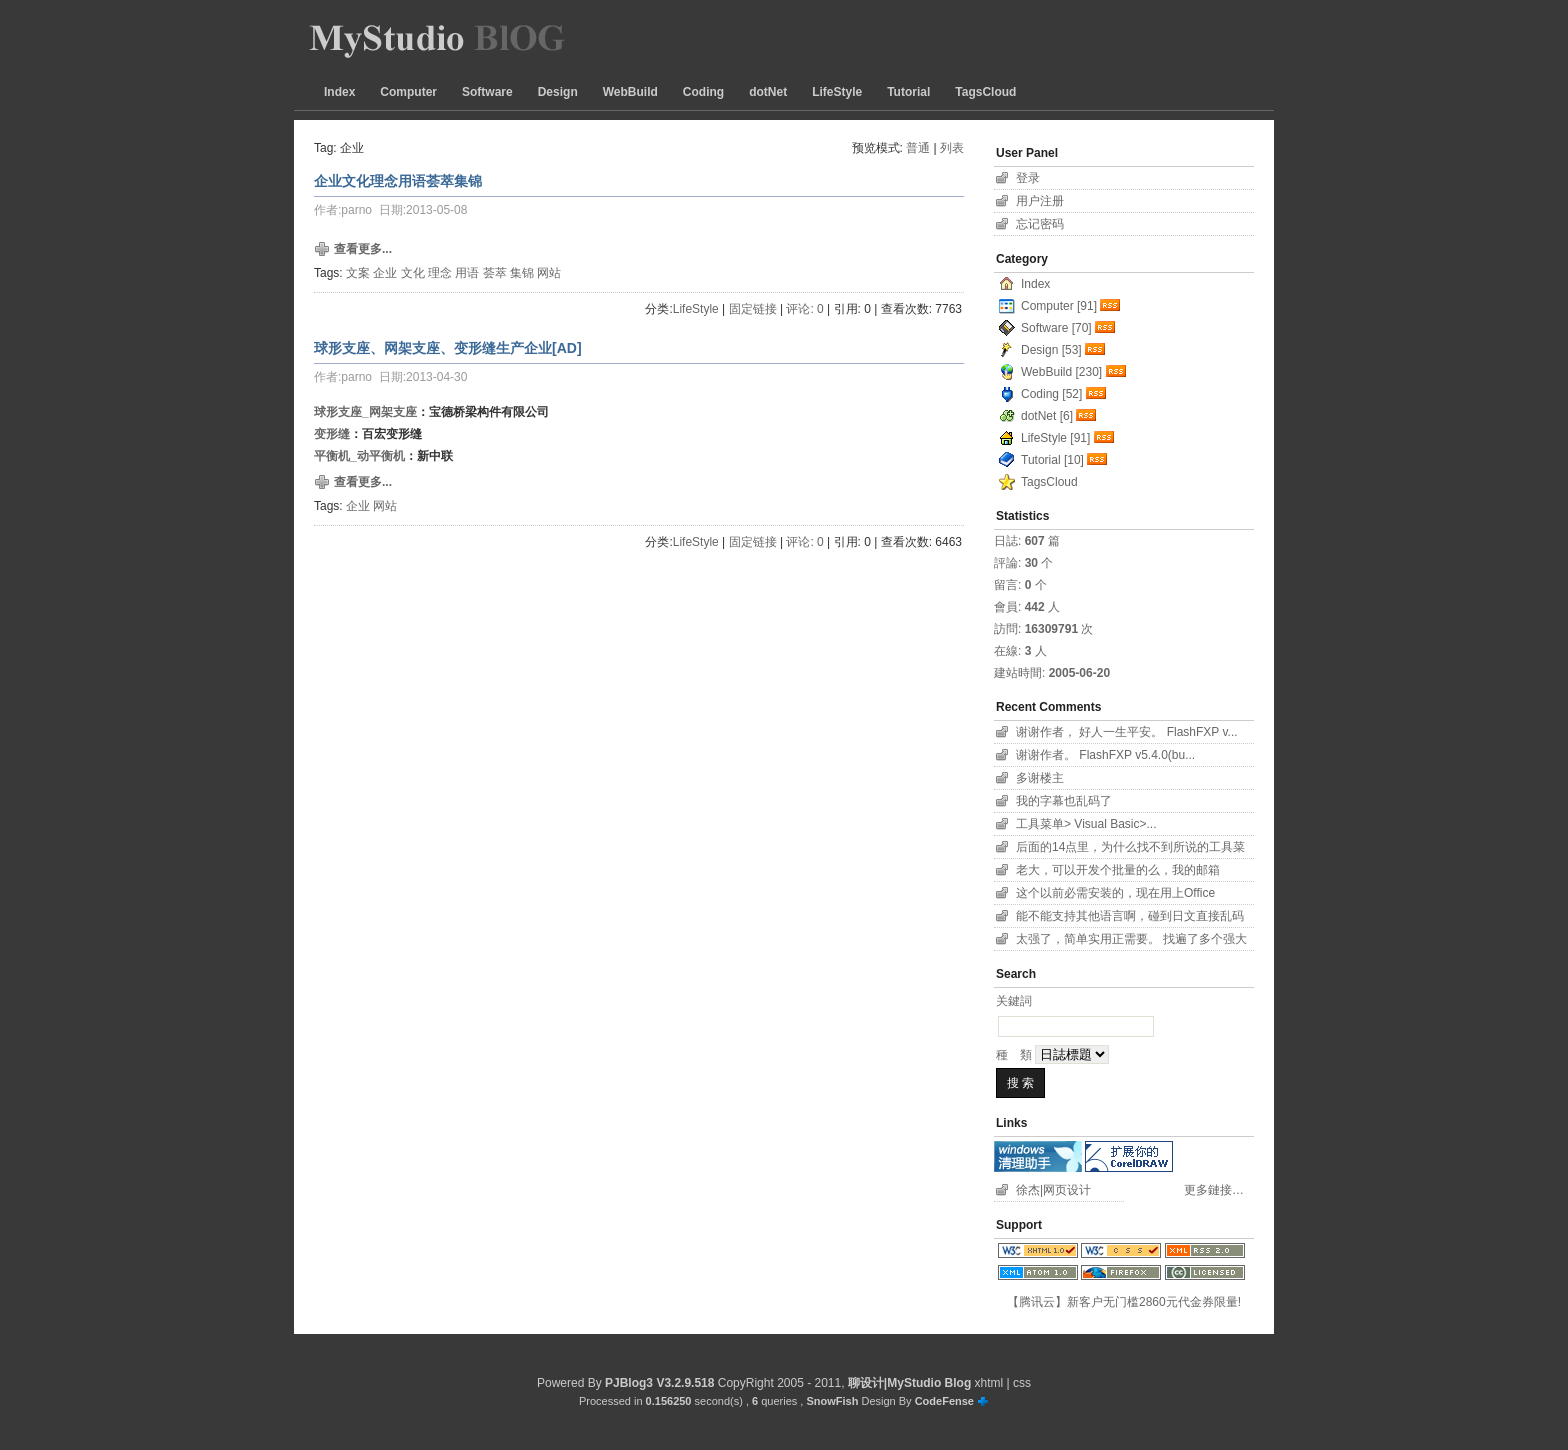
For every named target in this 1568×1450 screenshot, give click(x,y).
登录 (1028, 178)
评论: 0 (804, 309)
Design (558, 92)
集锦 (522, 273)
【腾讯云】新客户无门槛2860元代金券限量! (1124, 1302)
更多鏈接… (1214, 1190)
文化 (413, 273)
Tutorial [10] (1052, 460)
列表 (952, 148)
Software (487, 92)
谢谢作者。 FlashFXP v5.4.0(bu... (1105, 755)
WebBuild (630, 92)
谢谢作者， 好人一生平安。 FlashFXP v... (1127, 732)
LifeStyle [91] (1055, 438)
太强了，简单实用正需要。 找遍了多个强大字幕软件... (1131, 941)
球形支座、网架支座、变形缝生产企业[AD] (448, 348)
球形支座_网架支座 (365, 412)
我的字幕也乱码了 (1064, 801)
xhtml (989, 1383)
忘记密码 (1040, 224)
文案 (358, 273)
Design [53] (1051, 350)
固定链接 (753, 309)
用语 (467, 273)
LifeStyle (837, 92)
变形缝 (332, 434)
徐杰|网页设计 (1053, 1190)
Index (339, 92)
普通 (918, 148)
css (1022, 1383)
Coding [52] (1051, 394)
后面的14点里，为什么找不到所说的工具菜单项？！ (1130, 849)
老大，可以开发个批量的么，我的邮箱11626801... (1118, 872)
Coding (703, 92)
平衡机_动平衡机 (359, 456)
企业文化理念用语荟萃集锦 (398, 181)
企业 (385, 273)
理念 (440, 273)
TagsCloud (985, 92)
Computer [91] (1059, 306)
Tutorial (908, 92)
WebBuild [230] (1061, 372)
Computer (408, 92)
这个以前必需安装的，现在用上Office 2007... (1115, 895)
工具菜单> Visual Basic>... (1086, 824)
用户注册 (1040, 201)
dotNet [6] (1047, 416)
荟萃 (495, 273)
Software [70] (1056, 328)
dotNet (768, 92)
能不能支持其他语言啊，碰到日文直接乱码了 (1130, 918)
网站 (549, 273)
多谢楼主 (1040, 778)
